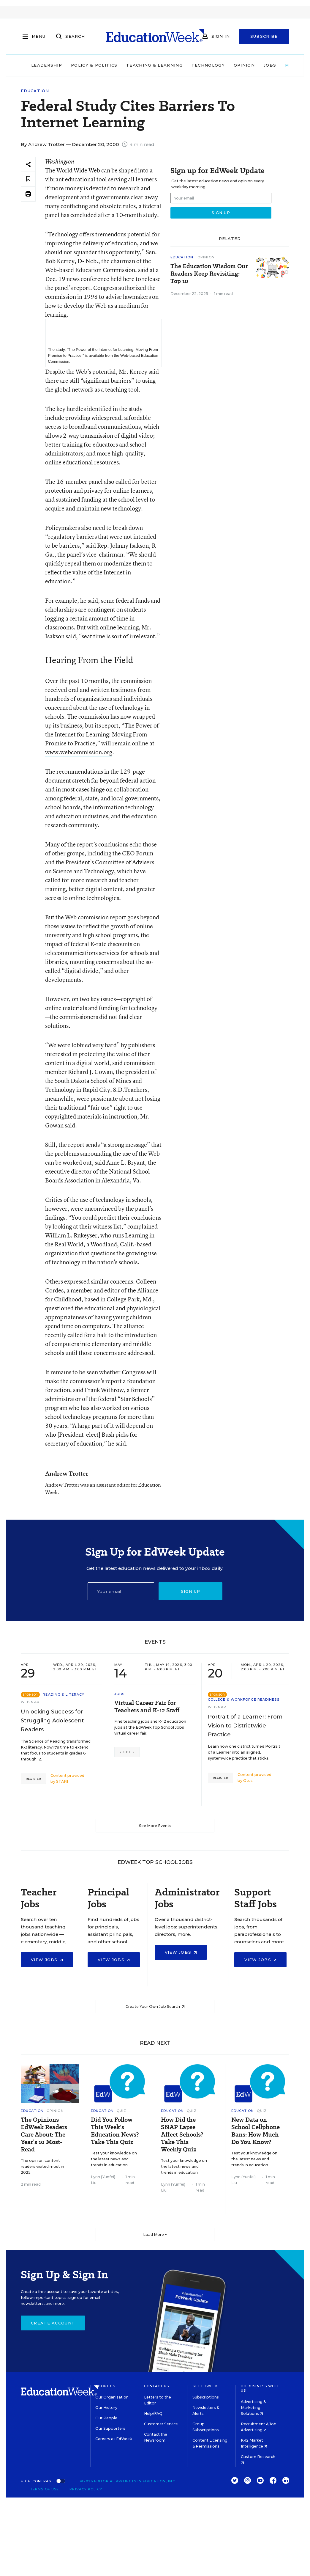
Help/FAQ (153, 2413)
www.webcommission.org (78, 752)
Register (33, 1778)
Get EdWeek (205, 2386)
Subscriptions (205, 2397)
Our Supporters (110, 2428)
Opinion (244, 65)
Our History (106, 2407)
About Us (105, 2386)
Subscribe (264, 36)
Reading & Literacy (63, 1694)
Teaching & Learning (154, 65)
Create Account (53, 2323)
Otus (248, 1780)
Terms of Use (44, 2489)
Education (35, 91)
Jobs (270, 65)
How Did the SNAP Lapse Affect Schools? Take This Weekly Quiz (182, 2134)
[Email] (121, 1591)
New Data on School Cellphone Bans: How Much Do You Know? (255, 2131)
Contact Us (156, 2386)
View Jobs (47, 1959)
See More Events (155, 1825)
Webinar (30, 1702)
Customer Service (161, 2424)
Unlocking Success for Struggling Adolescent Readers (52, 1720)
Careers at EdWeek (113, 2439)
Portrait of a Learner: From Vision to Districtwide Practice (245, 1725)
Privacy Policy (85, 2489)
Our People (106, 2418)
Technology (208, 65)
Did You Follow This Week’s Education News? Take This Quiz (115, 2131)
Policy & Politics (94, 65)
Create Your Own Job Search (155, 2006)
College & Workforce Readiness (243, 1699)
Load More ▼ (155, 2234)
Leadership (46, 65)
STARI (62, 1781)
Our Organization (112, 2397)
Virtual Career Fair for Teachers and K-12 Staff (147, 1706)
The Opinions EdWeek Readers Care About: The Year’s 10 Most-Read (44, 2134)
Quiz (121, 2111)
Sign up (190, 1591)
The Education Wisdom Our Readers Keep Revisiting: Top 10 (209, 274)
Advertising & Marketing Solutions (253, 2407)
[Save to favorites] (28, 179)
